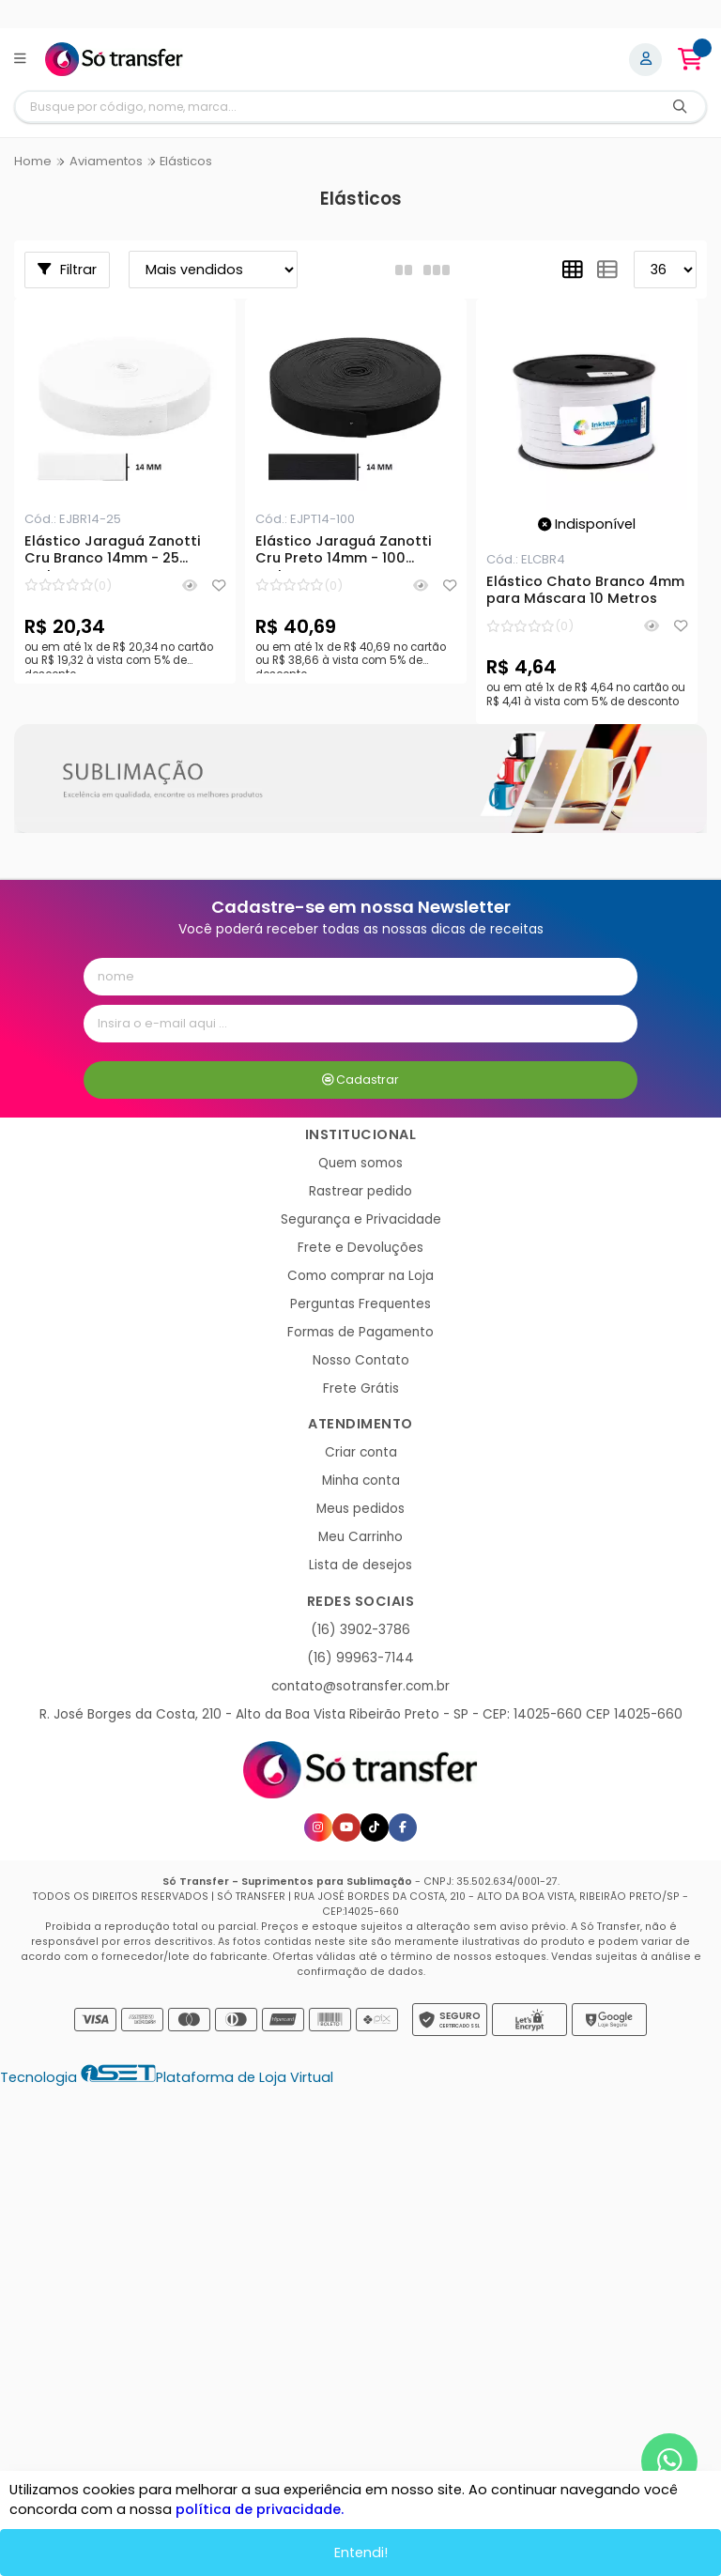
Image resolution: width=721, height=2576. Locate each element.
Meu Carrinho (360, 1537)
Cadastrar (361, 1079)
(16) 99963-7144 (360, 1658)
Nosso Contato (361, 1360)
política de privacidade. (260, 2509)
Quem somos (360, 1163)
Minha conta (361, 1480)
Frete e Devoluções (360, 1248)
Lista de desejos (360, 1565)
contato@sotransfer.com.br (360, 1686)
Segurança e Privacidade (361, 1219)
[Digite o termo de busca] (335, 106)
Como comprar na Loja (360, 1276)
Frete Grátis (361, 1388)
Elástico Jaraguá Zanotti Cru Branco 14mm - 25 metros (112, 552)
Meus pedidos (360, 1509)
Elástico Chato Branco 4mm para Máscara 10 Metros (585, 591)
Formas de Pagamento (360, 1332)
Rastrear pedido (360, 1191)
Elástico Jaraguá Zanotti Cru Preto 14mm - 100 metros (343, 552)
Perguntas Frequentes (360, 1304)
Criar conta (361, 1452)
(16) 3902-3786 (360, 1630)
